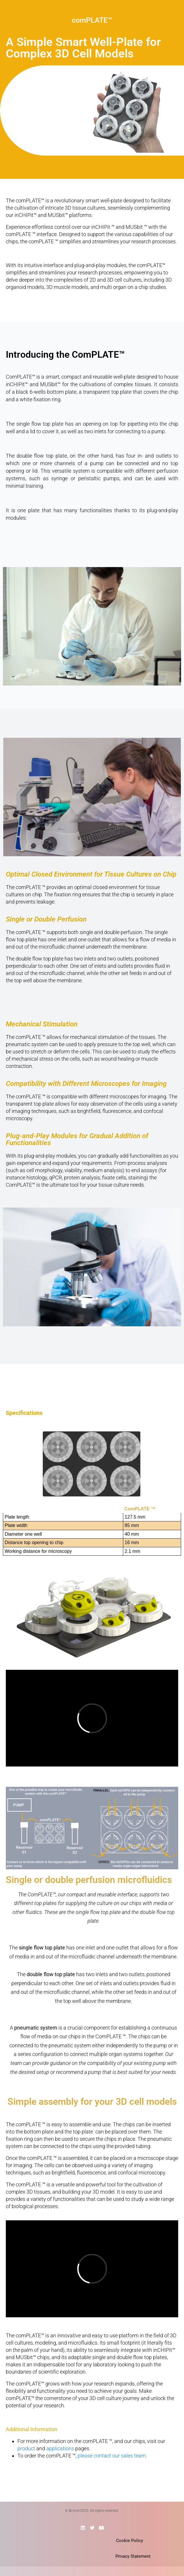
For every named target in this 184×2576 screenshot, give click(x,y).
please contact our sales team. (112, 2456)
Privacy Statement (133, 2556)
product (26, 2448)
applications (60, 2448)
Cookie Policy (129, 2540)
